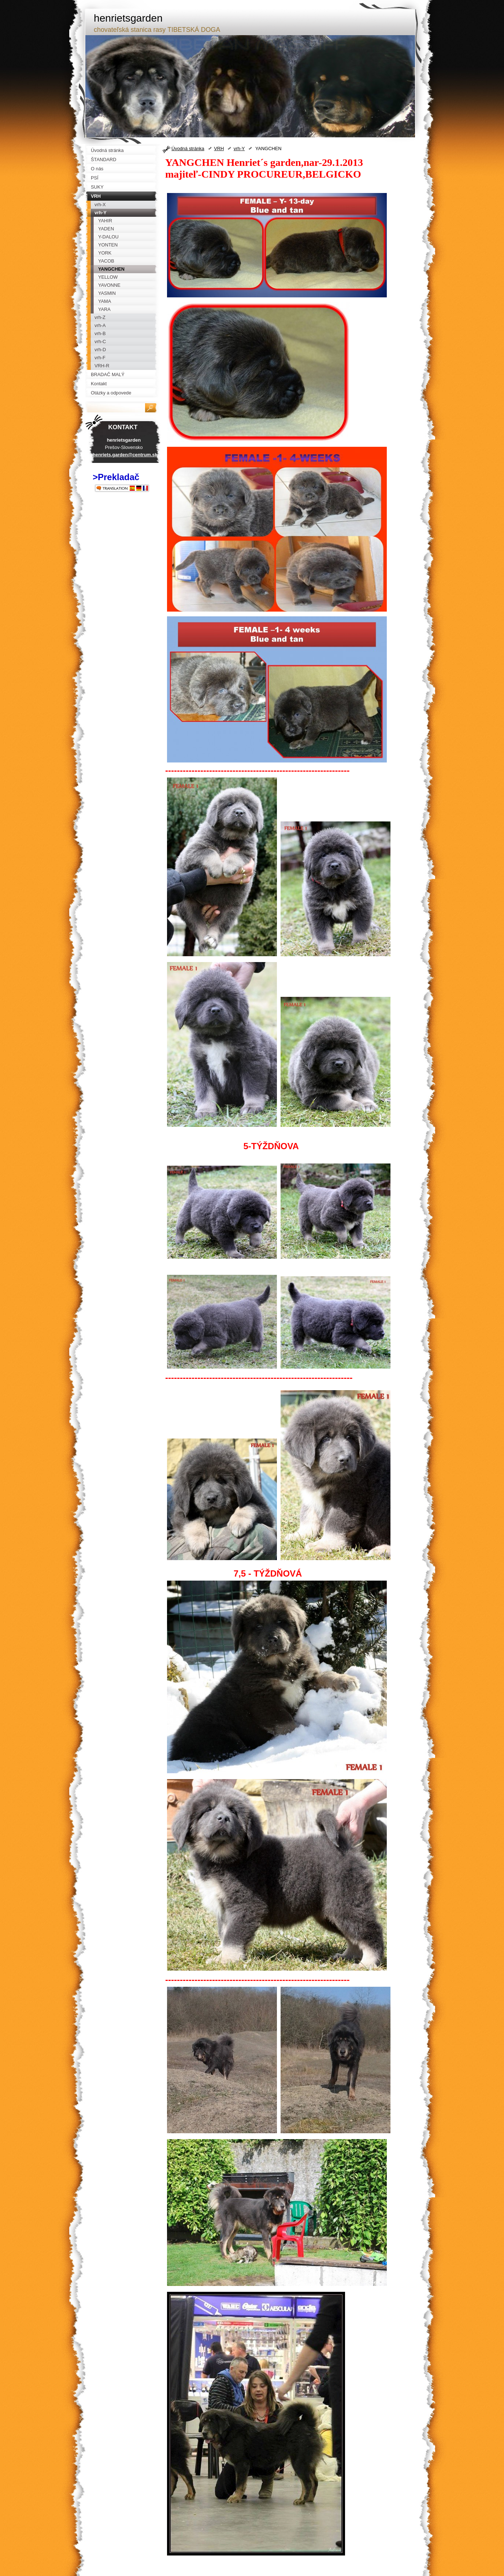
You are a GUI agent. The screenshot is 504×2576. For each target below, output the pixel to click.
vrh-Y (239, 148)
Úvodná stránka (187, 148)
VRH (219, 148)
